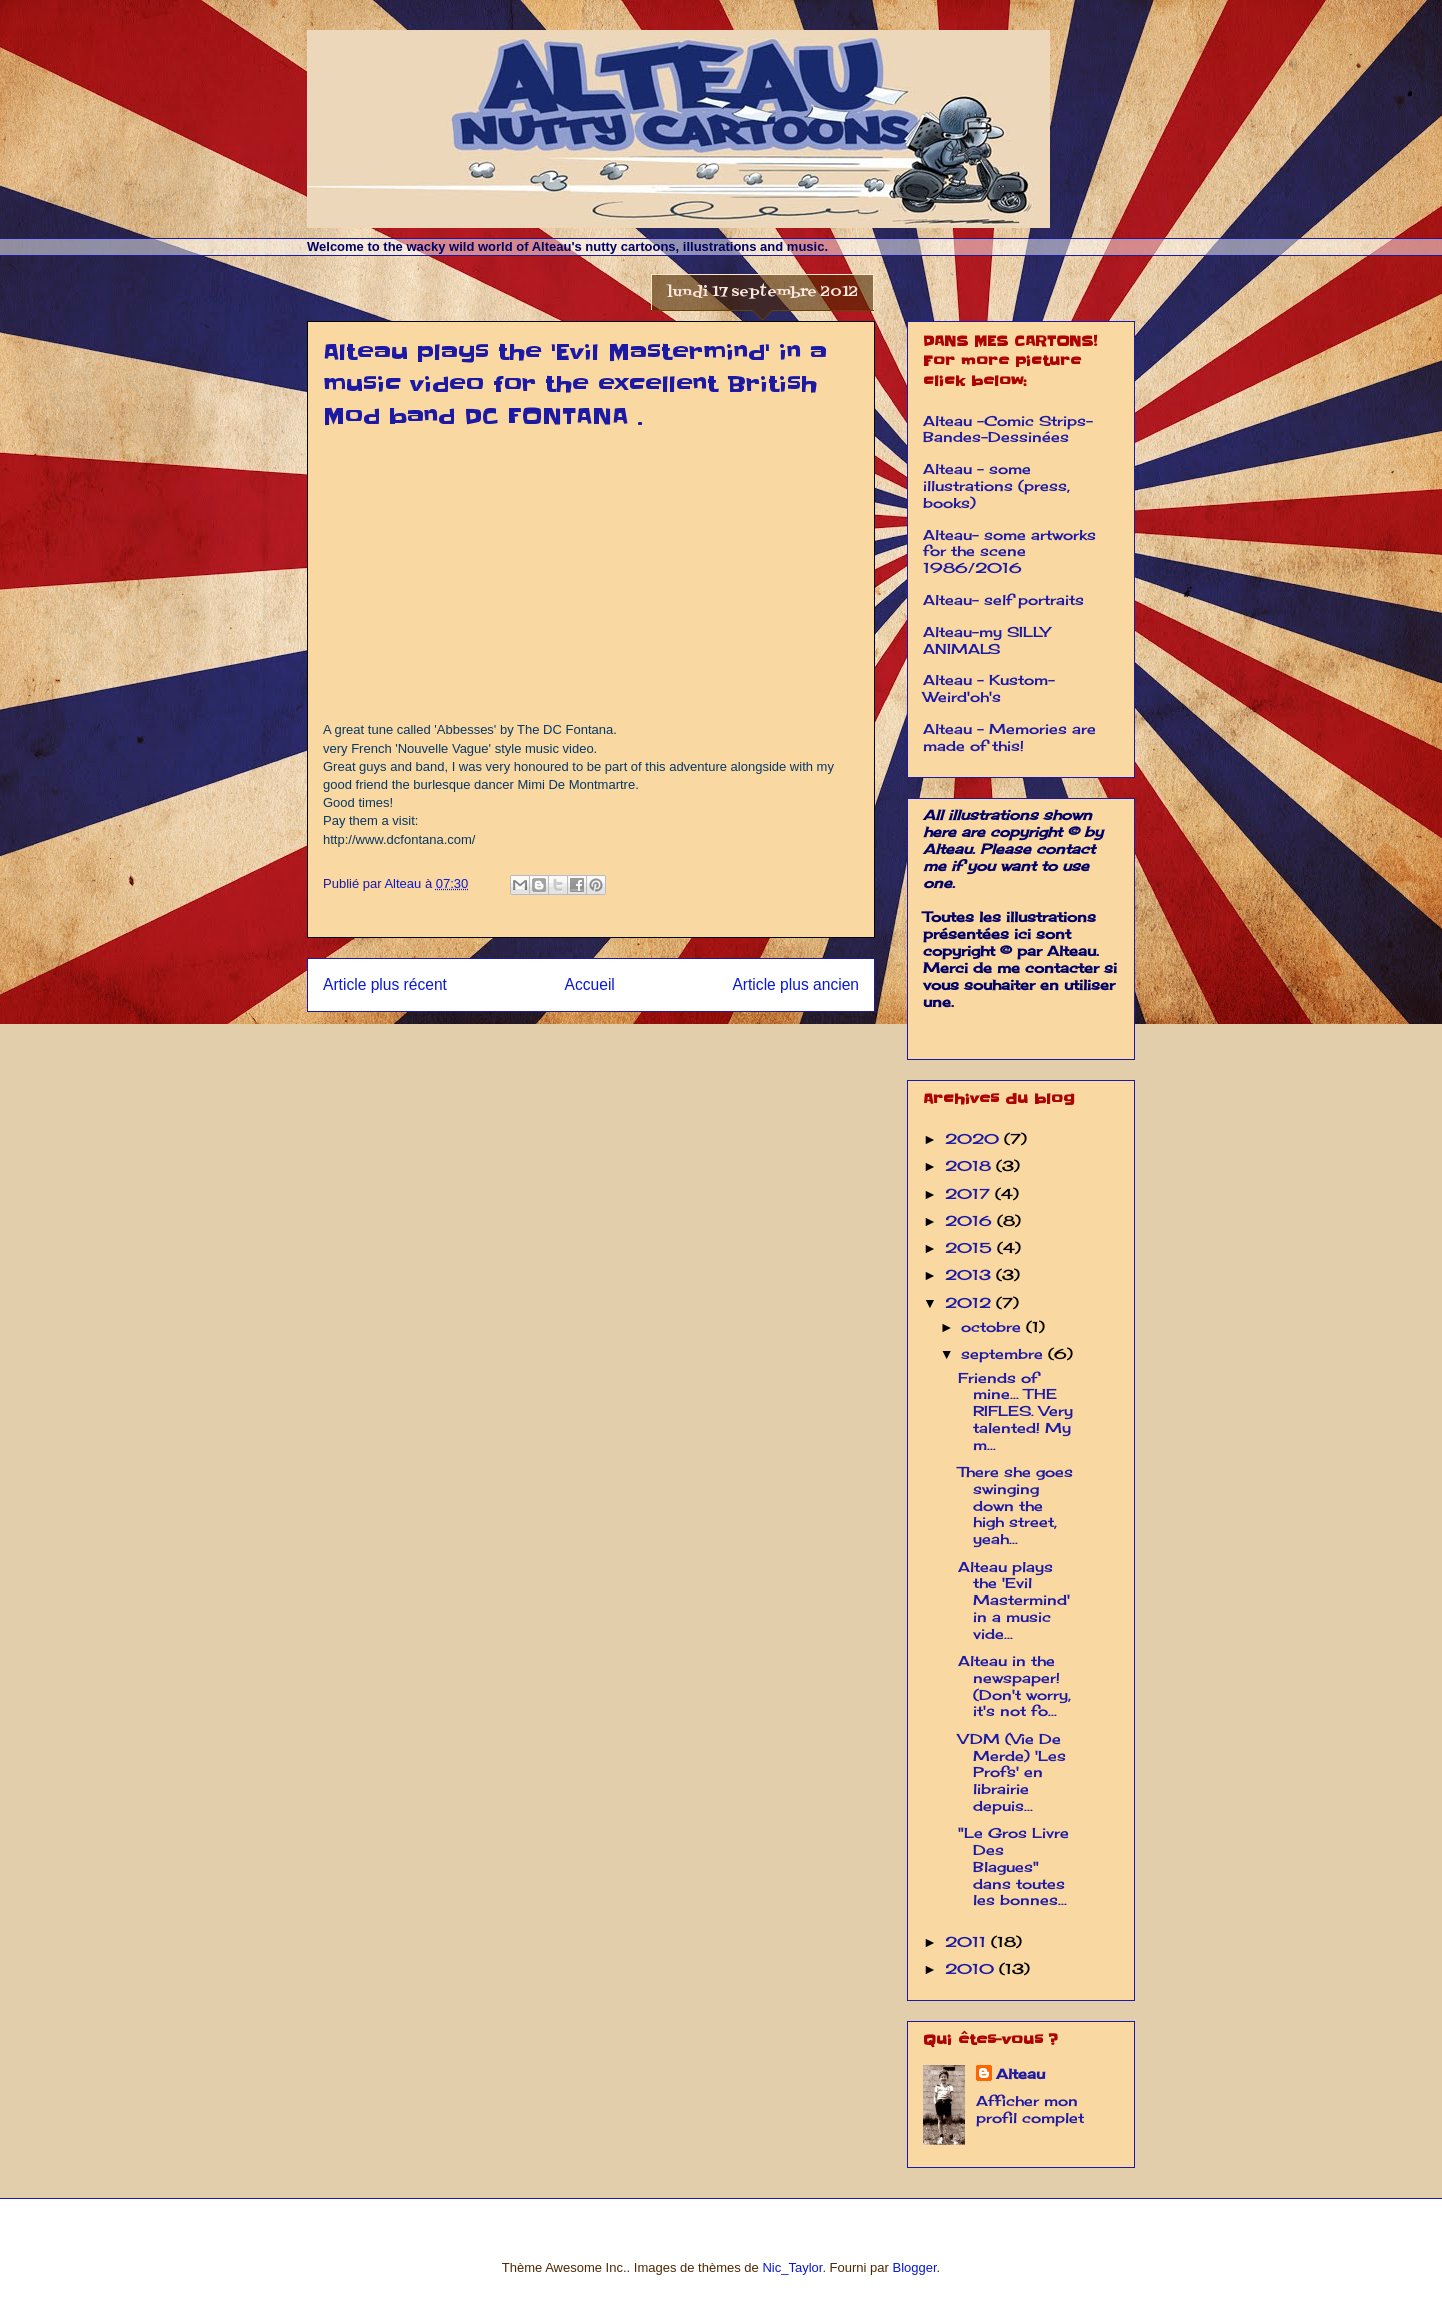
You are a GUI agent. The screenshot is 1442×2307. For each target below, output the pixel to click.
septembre (1004, 1353)
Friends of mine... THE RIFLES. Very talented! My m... (1015, 1411)
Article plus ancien (795, 984)
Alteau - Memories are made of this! (1009, 737)
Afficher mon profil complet (1030, 2109)
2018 (970, 1165)
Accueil (590, 984)
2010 (972, 1968)
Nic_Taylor (792, 2267)
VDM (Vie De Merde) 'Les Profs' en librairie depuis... (1012, 1772)
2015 (971, 1247)
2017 (970, 1193)
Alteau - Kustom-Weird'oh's (989, 688)
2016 (971, 1220)
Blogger (914, 2267)
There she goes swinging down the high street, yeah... (1015, 1505)
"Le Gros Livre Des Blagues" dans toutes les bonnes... (1013, 1866)
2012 (970, 1302)
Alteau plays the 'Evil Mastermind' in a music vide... (1014, 1600)
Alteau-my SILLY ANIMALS (986, 640)
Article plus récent (385, 984)
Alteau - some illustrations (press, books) (996, 485)
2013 (970, 1274)
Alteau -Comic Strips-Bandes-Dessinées (1008, 429)
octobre (993, 1326)
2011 (968, 1941)
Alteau (1020, 2073)
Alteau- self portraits (1003, 599)
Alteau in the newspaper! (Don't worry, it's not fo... (1014, 1685)
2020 (974, 1138)
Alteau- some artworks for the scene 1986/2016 (1009, 551)
